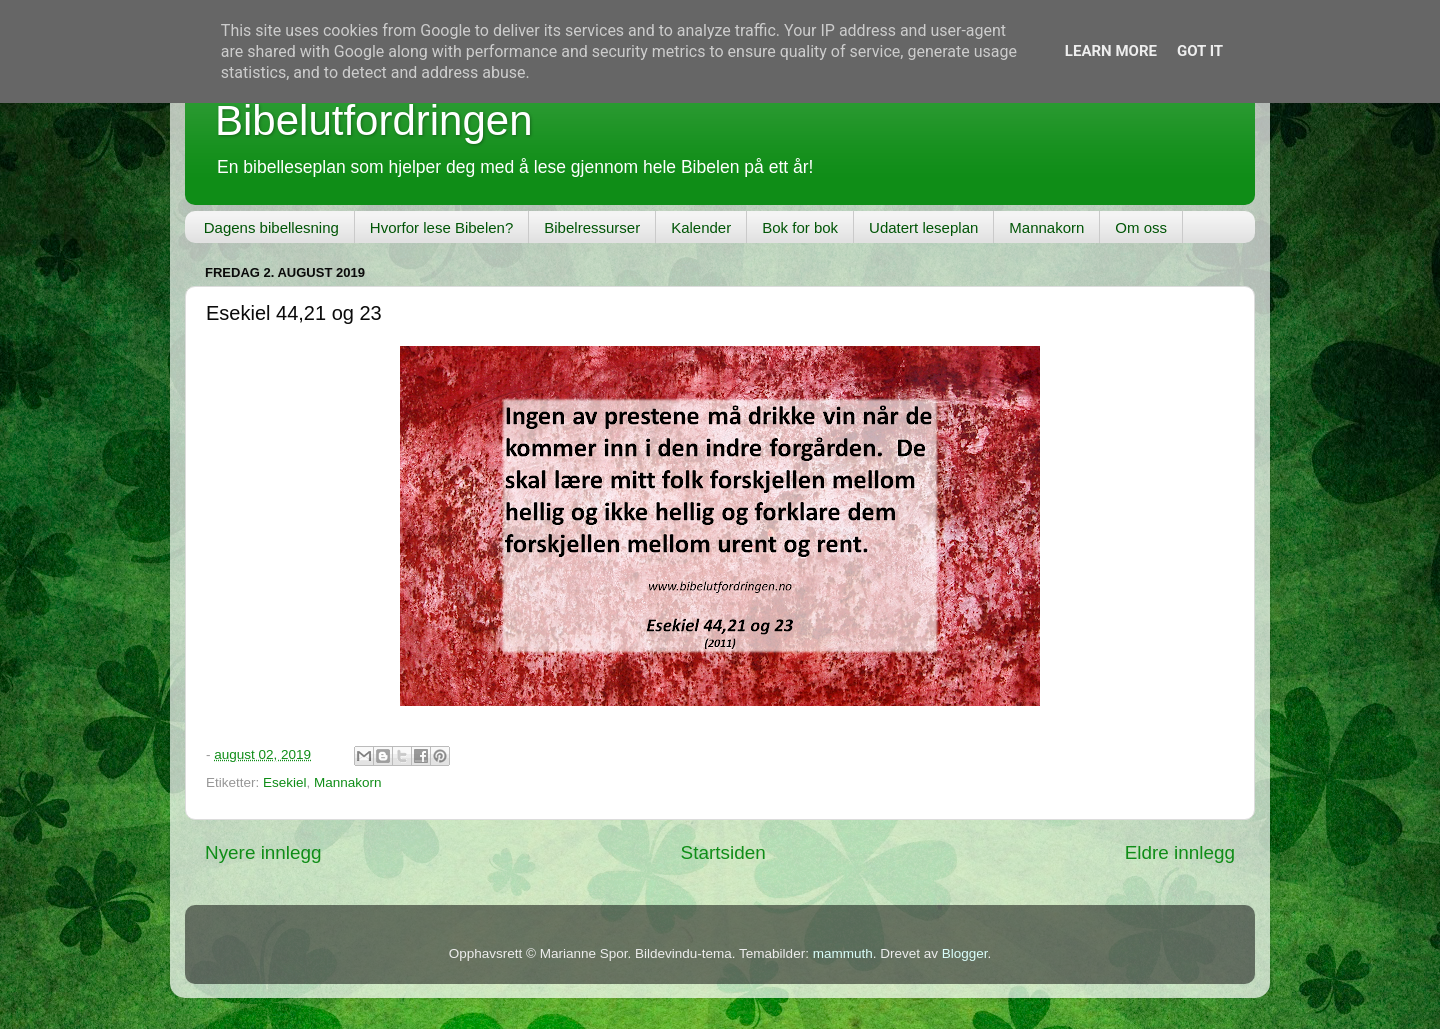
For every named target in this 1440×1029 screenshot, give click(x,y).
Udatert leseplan (923, 227)
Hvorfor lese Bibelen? (441, 227)
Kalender (701, 227)
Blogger (965, 953)
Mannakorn (1046, 227)
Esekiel (285, 782)
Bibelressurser (592, 227)
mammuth (843, 953)
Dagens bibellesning (271, 227)
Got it (1200, 51)
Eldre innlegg (1180, 852)
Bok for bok (800, 227)
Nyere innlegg (263, 852)
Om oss (1141, 227)
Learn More (1111, 51)
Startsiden (723, 852)
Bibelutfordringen (374, 120)
